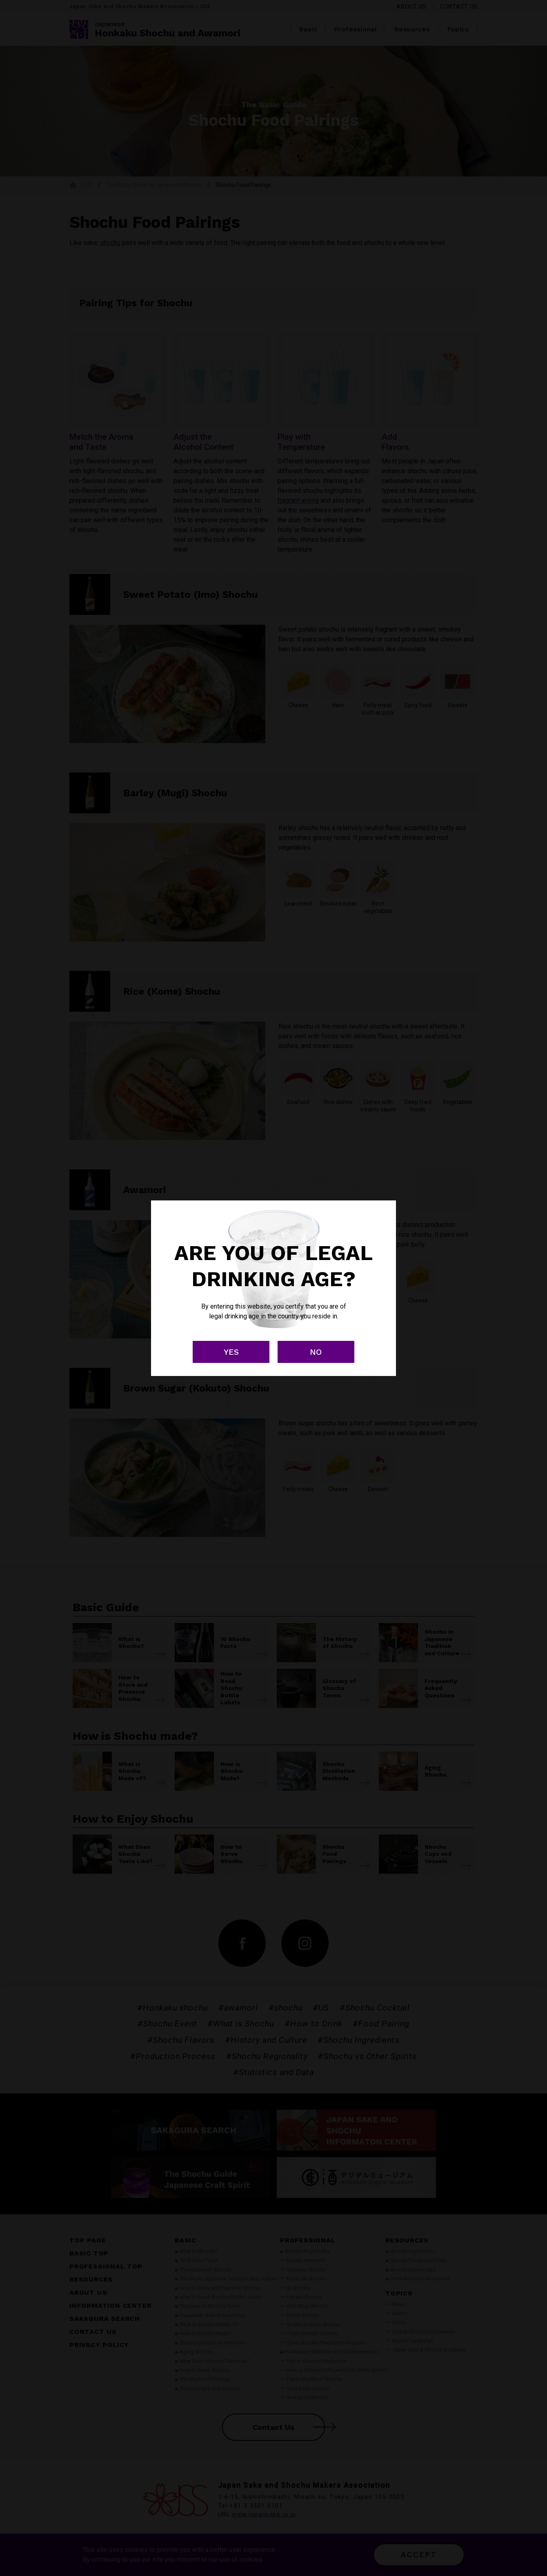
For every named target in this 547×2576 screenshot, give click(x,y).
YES (231, 1352)
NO (316, 1352)
